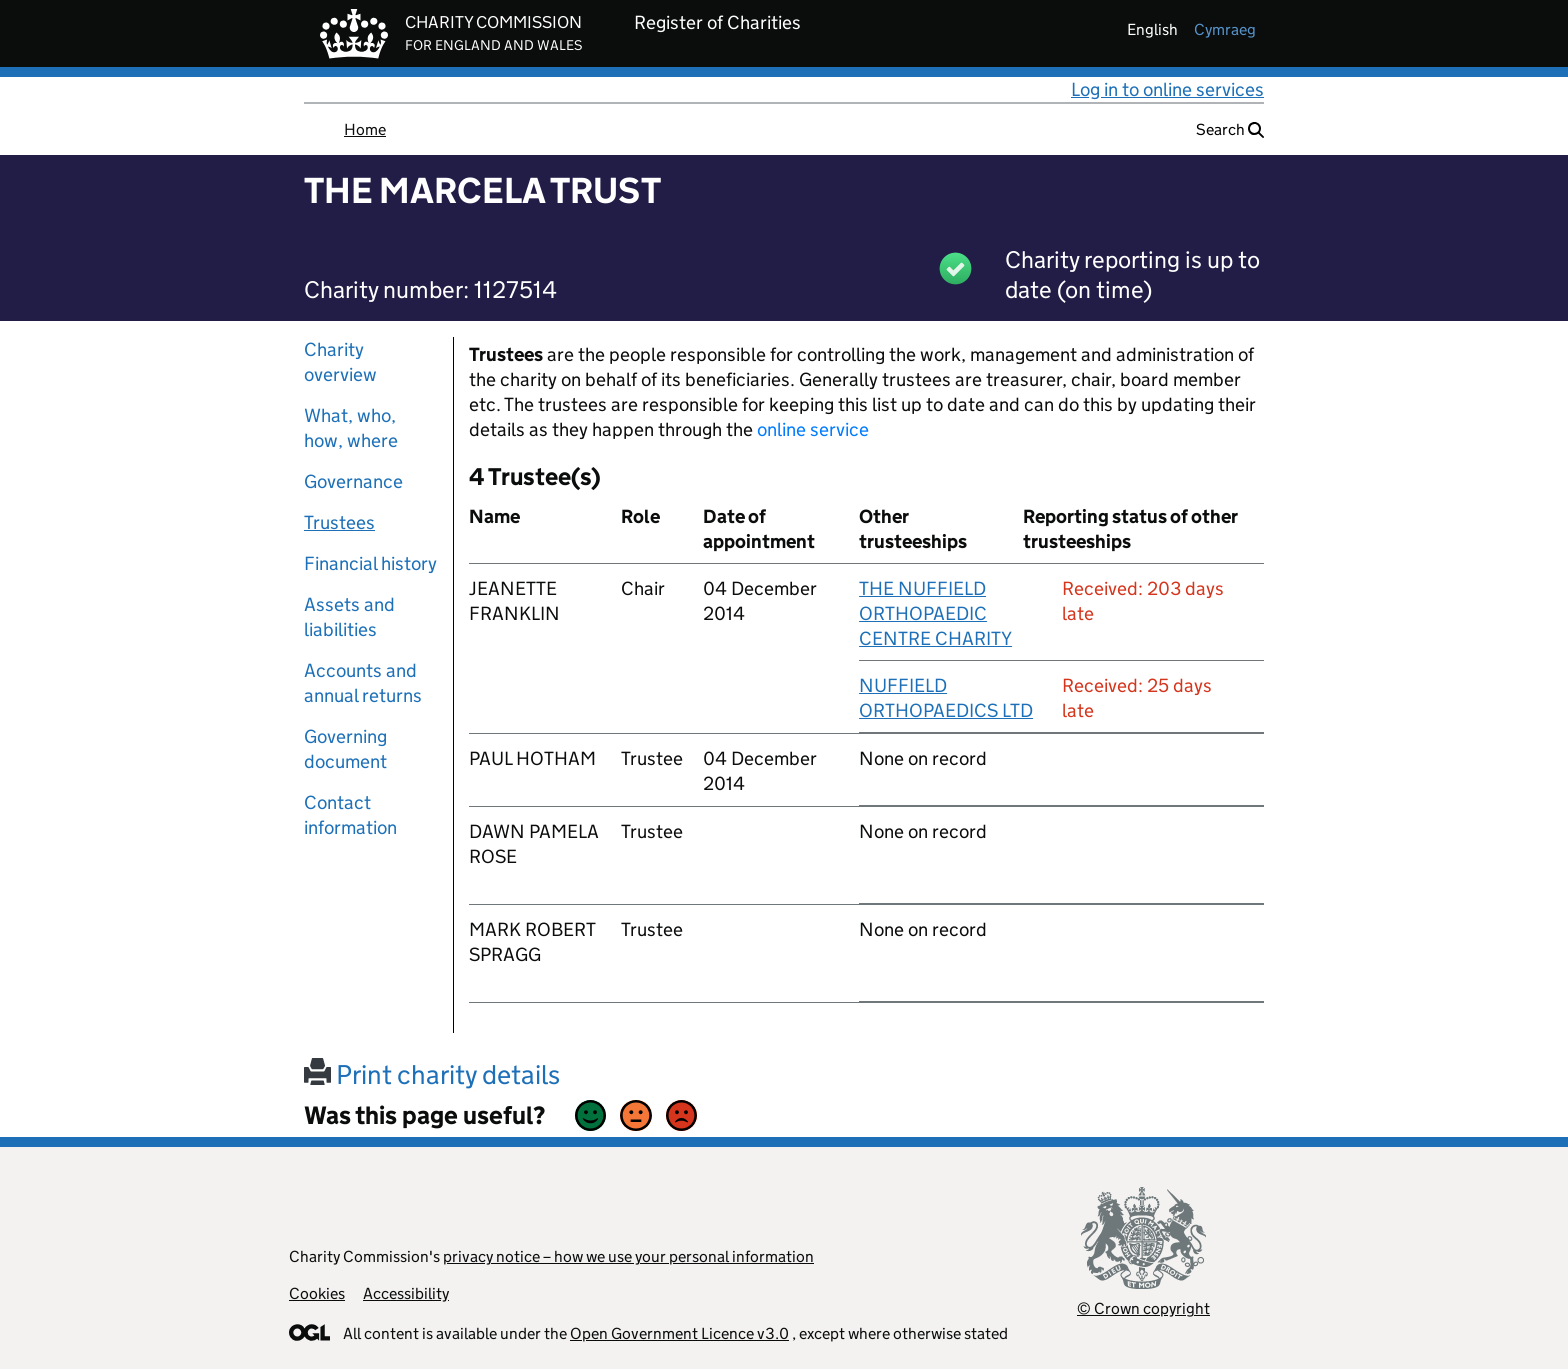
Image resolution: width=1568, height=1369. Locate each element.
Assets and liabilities (349, 617)
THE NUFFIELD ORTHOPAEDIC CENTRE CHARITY (935, 613)
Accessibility (406, 1293)
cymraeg (1225, 29)
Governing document (345, 749)
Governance (353, 481)
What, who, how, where (351, 428)
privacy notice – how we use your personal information (628, 1256)
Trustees (339, 522)
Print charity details (432, 1074)
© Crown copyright (1143, 1308)
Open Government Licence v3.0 (679, 1333)
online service (813, 429)
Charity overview (340, 362)
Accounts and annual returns (363, 683)
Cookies (317, 1293)
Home (365, 129)
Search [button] (1230, 129)
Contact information (350, 815)
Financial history (370, 563)
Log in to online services (1167, 89)
